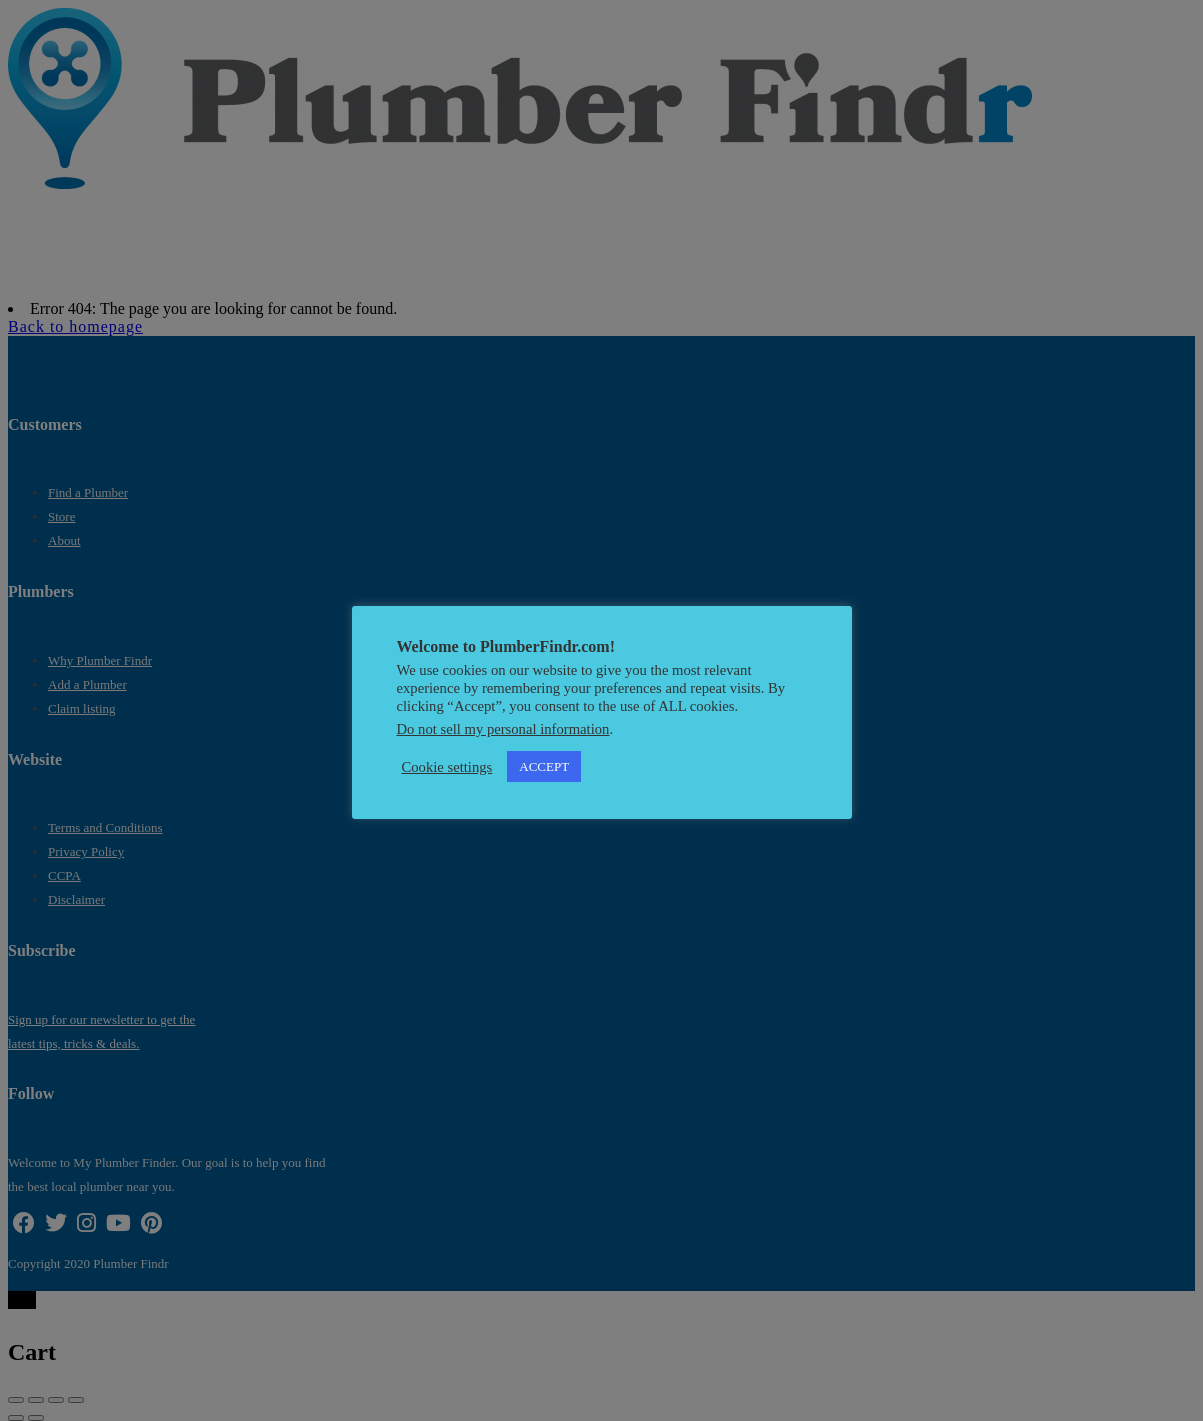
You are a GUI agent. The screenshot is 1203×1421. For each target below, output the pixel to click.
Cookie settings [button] (447, 767)
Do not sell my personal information (503, 729)
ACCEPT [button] (544, 766)
